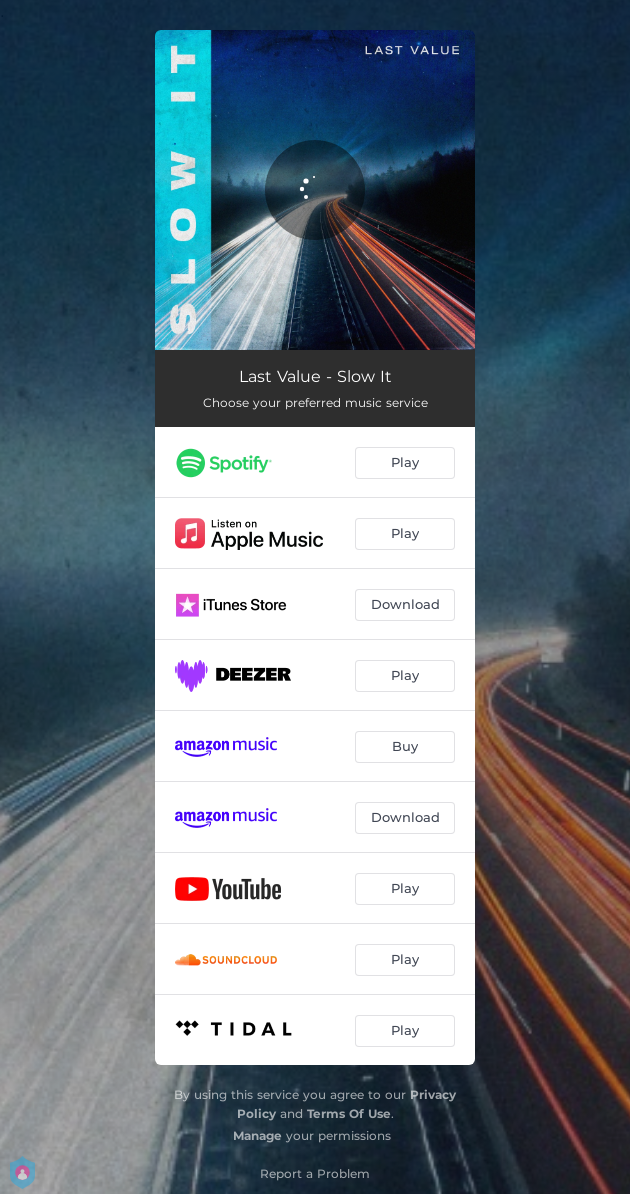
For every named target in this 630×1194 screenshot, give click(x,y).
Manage (257, 1135)
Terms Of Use (349, 1113)
